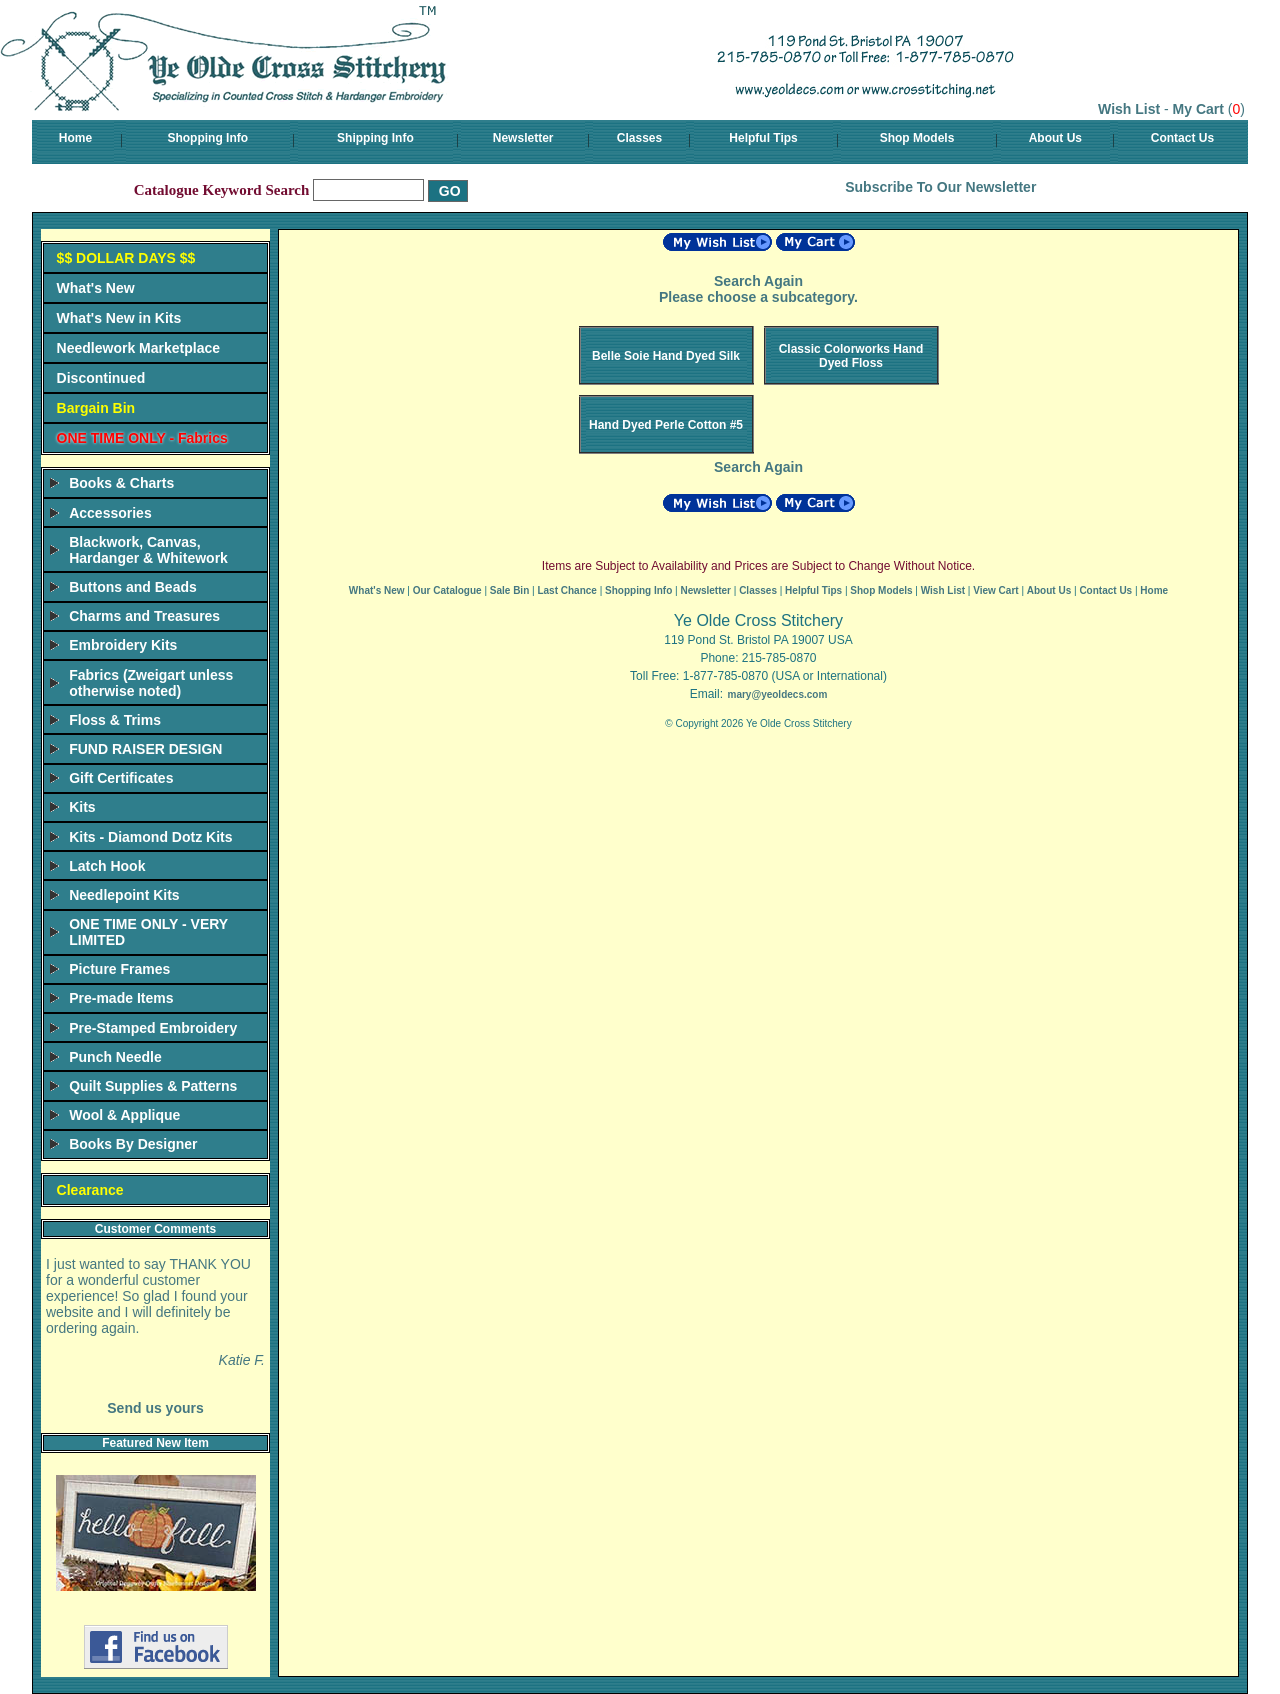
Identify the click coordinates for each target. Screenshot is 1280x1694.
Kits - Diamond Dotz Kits (150, 837)
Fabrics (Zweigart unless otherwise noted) (151, 683)
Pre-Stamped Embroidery (153, 1028)
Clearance (90, 1190)
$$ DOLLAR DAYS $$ (126, 258)
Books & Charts (121, 483)
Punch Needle (115, 1057)
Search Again (758, 281)
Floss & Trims (115, 720)
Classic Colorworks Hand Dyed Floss (851, 356)
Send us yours (155, 1408)
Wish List (1129, 109)
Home (75, 138)
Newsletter (523, 138)
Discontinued (101, 378)
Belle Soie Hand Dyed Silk (666, 356)
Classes (639, 138)
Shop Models (917, 138)
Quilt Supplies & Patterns (153, 1086)
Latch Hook (107, 866)
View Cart (995, 590)
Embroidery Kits (123, 645)
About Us (1055, 138)
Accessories (110, 513)
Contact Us (1182, 138)
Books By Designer (133, 1144)
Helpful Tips (763, 138)
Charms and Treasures (144, 616)
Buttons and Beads (133, 587)
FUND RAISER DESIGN (145, 749)
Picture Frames (119, 969)
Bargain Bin (96, 408)
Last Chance (566, 590)
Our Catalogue (447, 590)
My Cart (1198, 109)
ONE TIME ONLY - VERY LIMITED (148, 932)
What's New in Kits (119, 318)
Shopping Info (207, 138)
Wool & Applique (124, 1115)
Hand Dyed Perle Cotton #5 (666, 425)
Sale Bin (509, 590)
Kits (82, 807)
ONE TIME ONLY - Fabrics (142, 438)
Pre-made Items (121, 998)
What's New (96, 288)
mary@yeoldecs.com (777, 694)
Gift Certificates (121, 778)
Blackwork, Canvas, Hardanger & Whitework (148, 550)
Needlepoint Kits (124, 895)
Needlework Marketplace (138, 348)
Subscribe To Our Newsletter (940, 187)
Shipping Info (375, 138)
